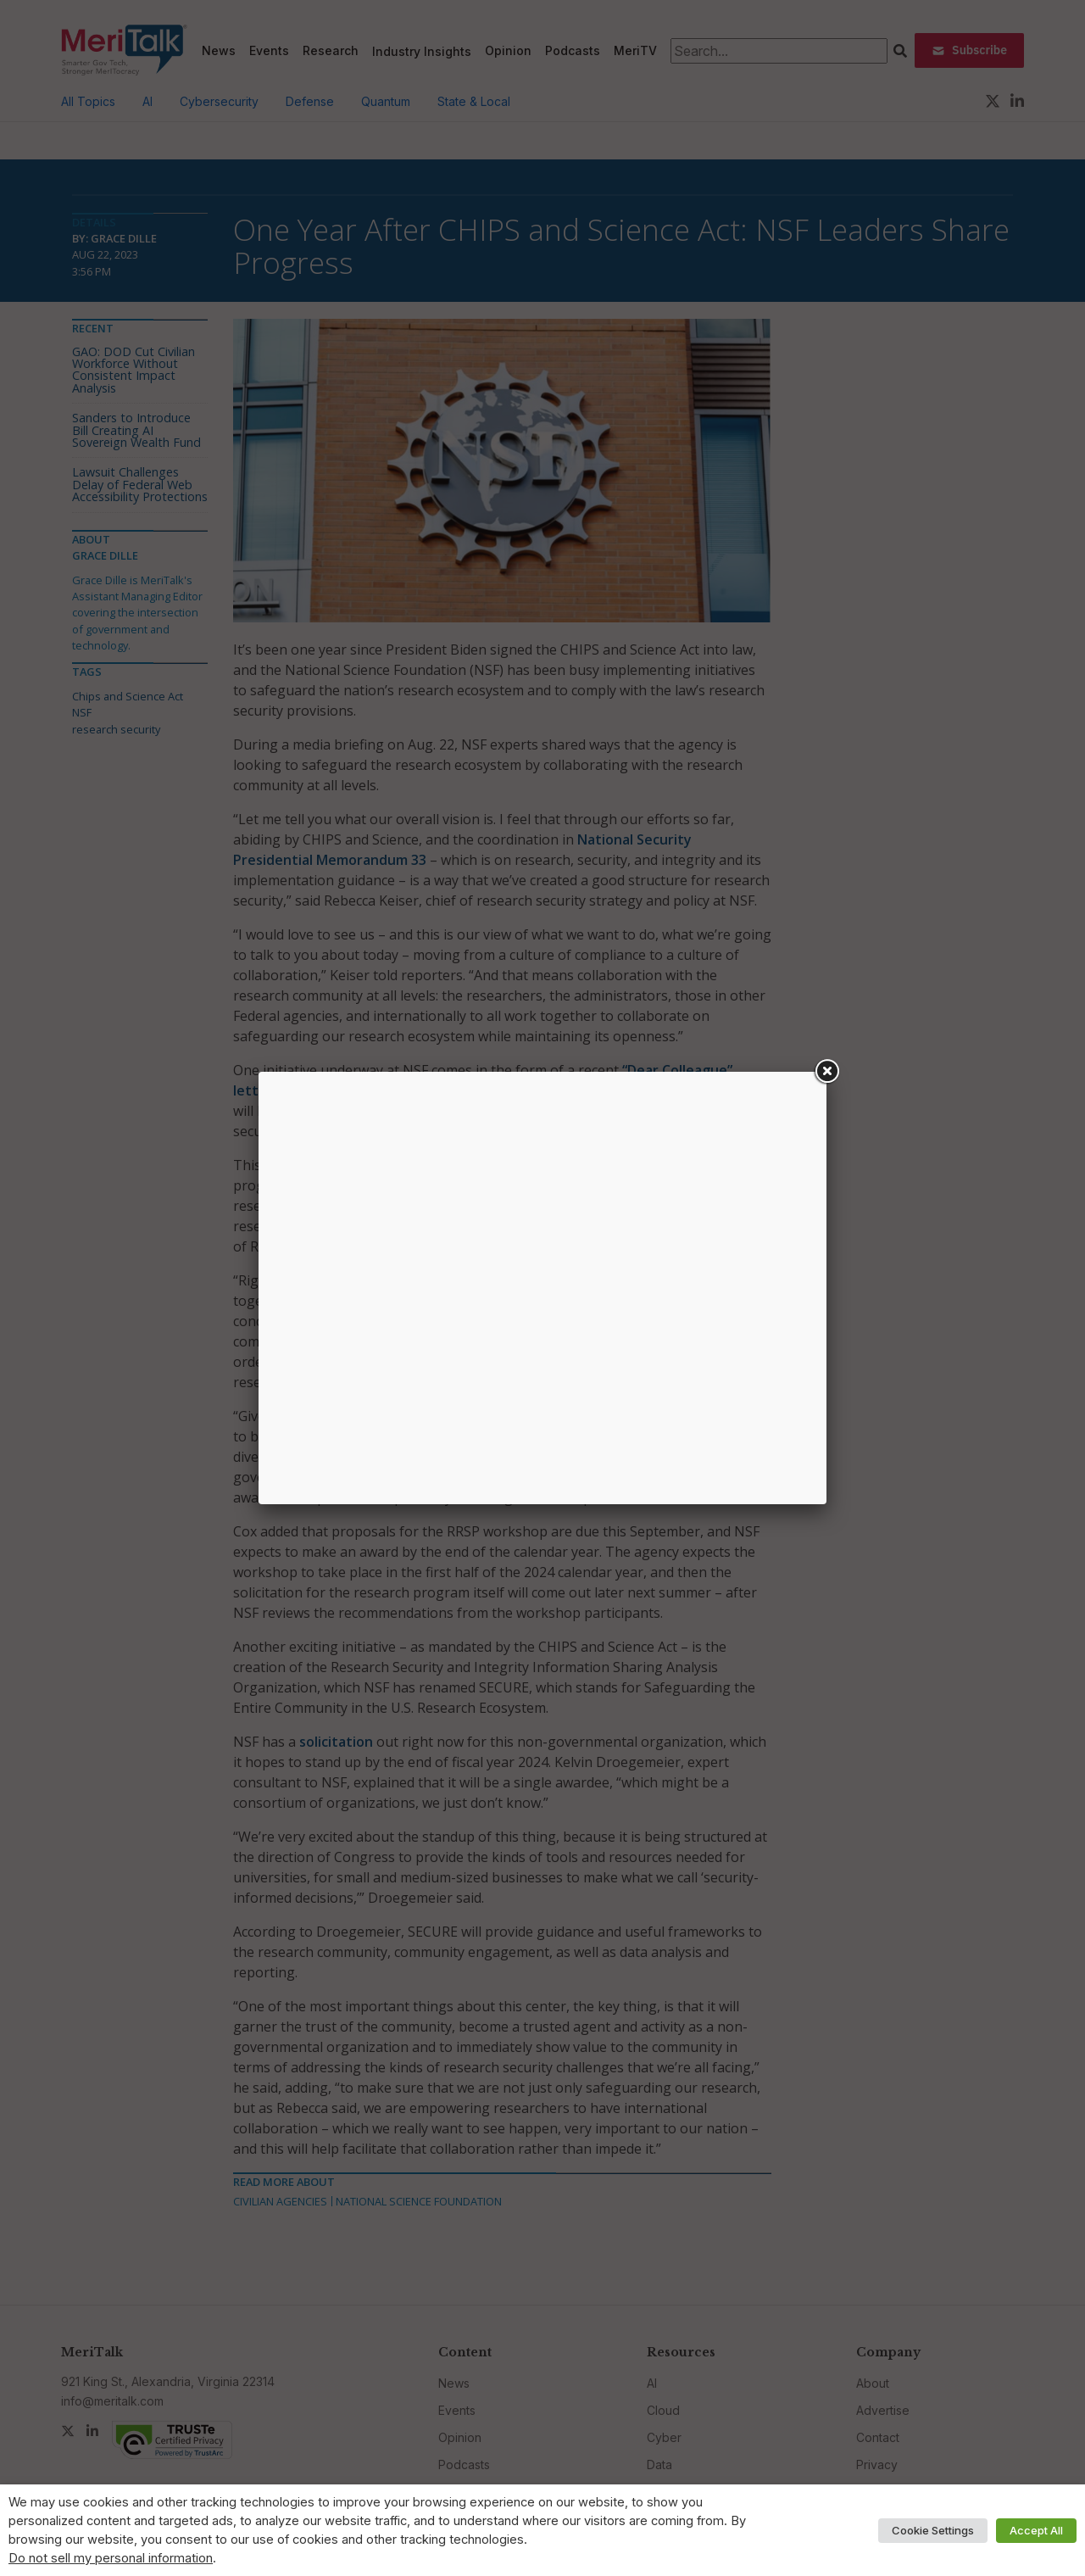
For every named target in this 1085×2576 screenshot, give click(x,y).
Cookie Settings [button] (933, 2530)
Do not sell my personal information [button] (110, 2558)
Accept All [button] (1036, 2530)
